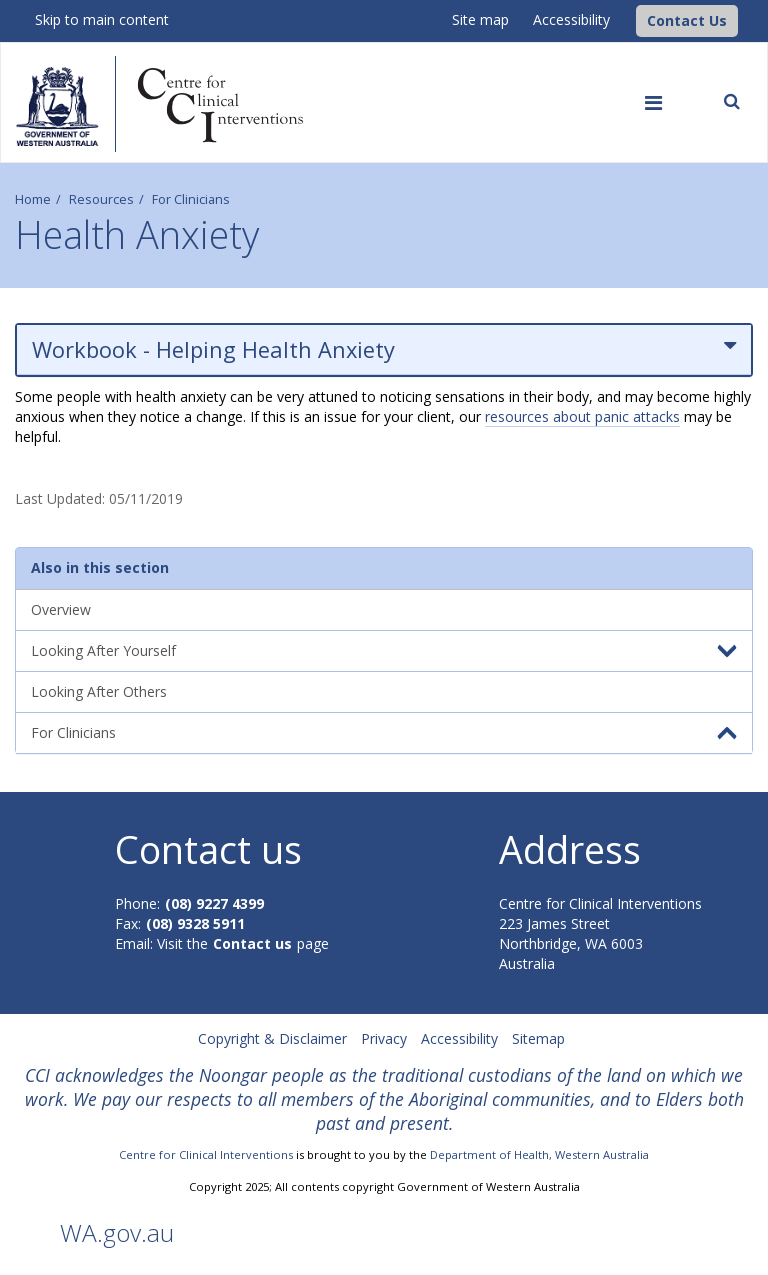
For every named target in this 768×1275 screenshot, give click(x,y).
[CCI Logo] (631, 19)
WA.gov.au (117, 1232)
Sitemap (538, 1038)
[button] (687, 21)
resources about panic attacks (582, 416)
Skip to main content (102, 19)
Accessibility (571, 19)
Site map (480, 19)
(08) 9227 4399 (214, 903)
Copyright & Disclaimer (272, 1038)
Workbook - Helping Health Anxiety (384, 349)
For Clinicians (191, 199)
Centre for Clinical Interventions (206, 1154)
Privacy (384, 1038)
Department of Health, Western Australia (539, 1154)
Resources (101, 199)
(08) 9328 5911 (195, 923)
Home (33, 199)
